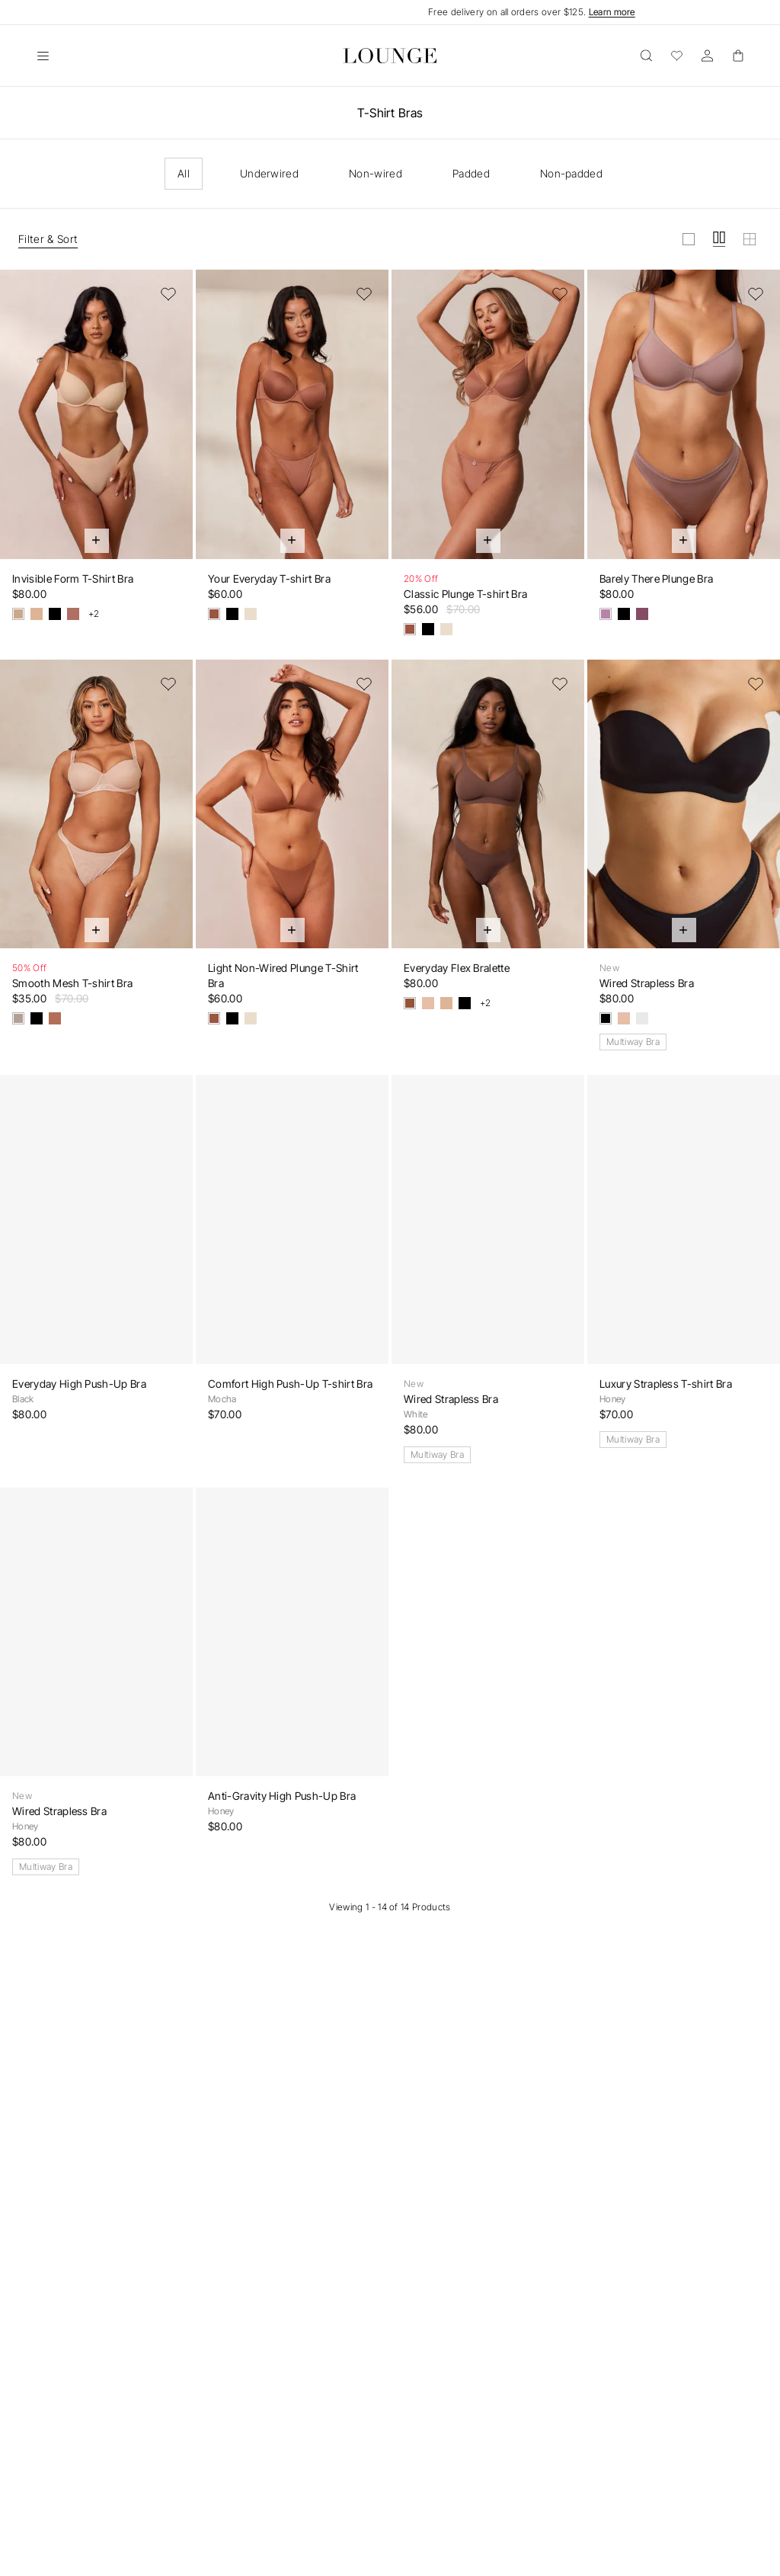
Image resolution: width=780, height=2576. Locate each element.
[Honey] (428, 1003)
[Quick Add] (97, 541)
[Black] (55, 614)
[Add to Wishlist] (168, 294)
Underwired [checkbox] (269, 173)
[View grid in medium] (719, 239)
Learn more (612, 12)
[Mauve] (605, 614)
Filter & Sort (48, 238)
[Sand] (18, 614)
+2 (94, 613)
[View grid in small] (749, 239)
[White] (642, 1018)
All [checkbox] (183, 173)
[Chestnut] (55, 1018)
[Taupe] (18, 1018)
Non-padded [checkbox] (571, 173)
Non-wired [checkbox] (375, 173)
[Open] (42, 55)
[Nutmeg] (73, 614)
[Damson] (642, 614)
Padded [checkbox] (471, 173)
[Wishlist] (676, 55)
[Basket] (737, 55)
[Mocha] (214, 614)
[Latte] (251, 614)
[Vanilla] (36, 614)
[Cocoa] (410, 1003)
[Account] (707, 55)
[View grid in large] (688, 239)
